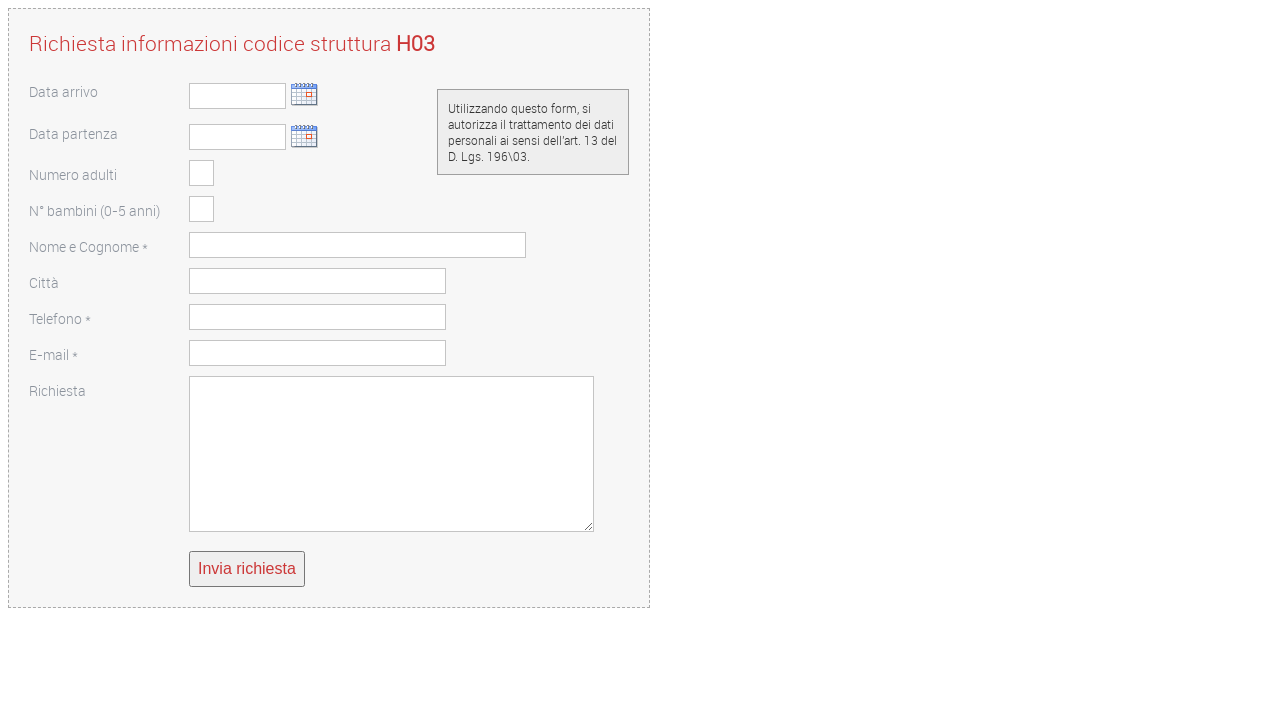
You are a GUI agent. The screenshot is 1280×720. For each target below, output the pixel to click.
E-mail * (53, 354)
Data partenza (73, 133)
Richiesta (57, 390)
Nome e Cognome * (88, 246)
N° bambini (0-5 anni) (94, 210)
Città (44, 282)
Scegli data (304, 94)
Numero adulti (73, 174)
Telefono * (60, 318)
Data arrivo (63, 91)
